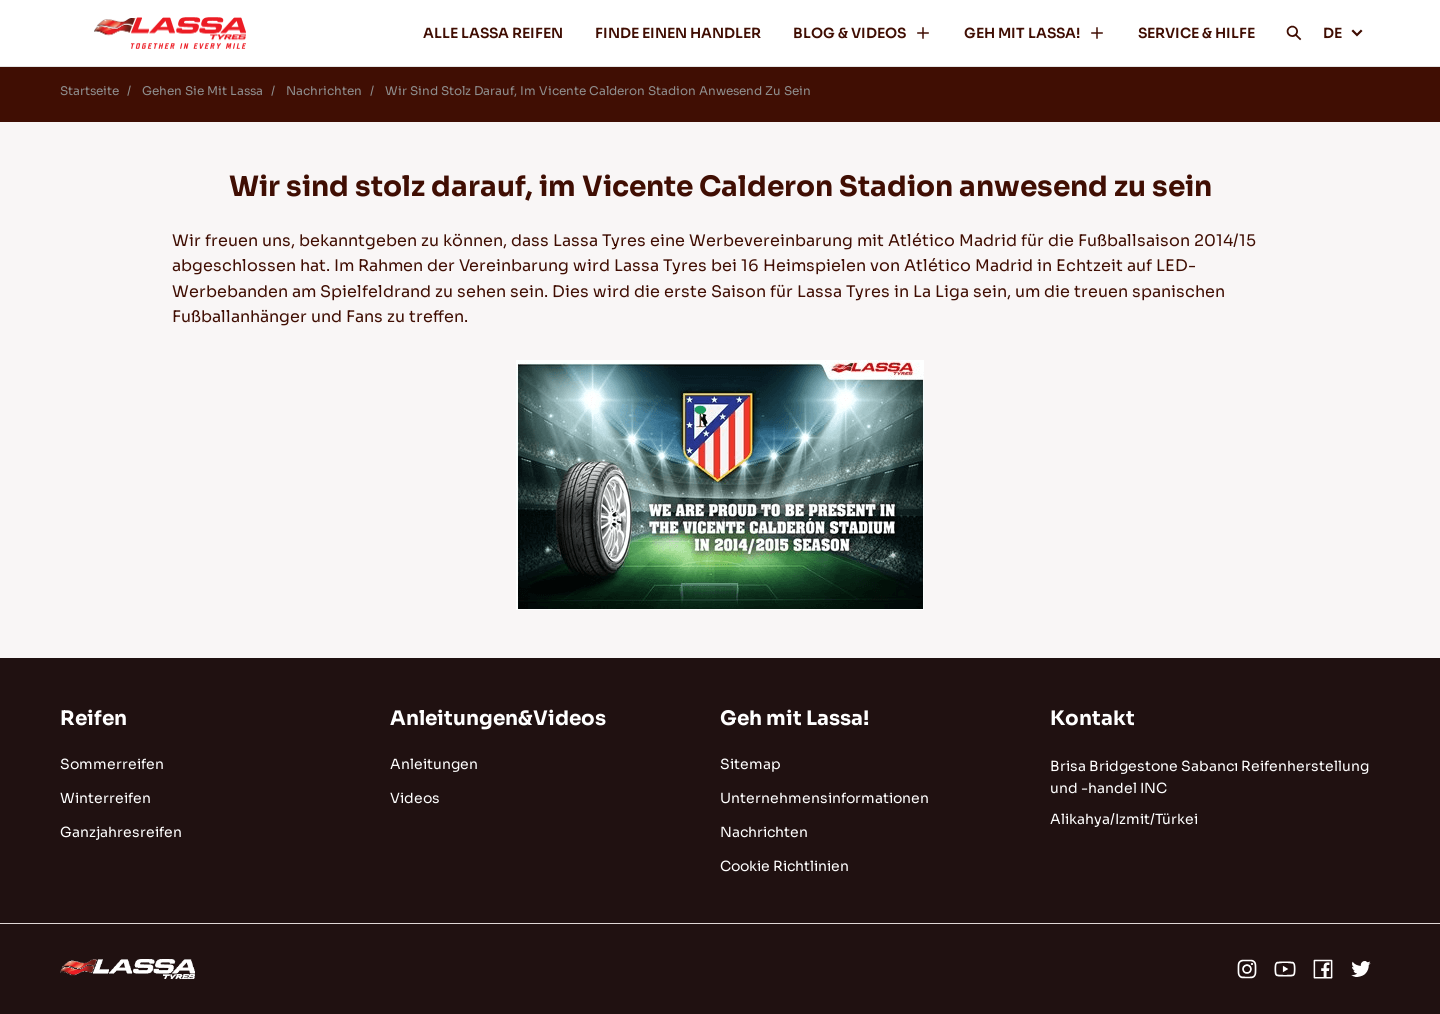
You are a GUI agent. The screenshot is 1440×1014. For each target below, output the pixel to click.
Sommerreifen (112, 764)
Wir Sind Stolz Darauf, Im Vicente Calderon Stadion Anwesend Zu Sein (598, 90)
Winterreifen (105, 798)
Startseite (89, 90)
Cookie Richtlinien (784, 866)
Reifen (93, 718)
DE (1343, 33)
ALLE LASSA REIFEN (493, 33)
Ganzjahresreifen (121, 832)
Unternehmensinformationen (824, 798)
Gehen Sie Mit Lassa (202, 90)
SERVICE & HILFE (1196, 33)
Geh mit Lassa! (794, 718)
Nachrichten (324, 90)
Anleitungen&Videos (498, 718)
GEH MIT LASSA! (1035, 33)
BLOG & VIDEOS (862, 33)
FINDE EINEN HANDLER (678, 33)
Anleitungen (434, 764)
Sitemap (750, 764)
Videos (415, 798)
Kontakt (1092, 718)
